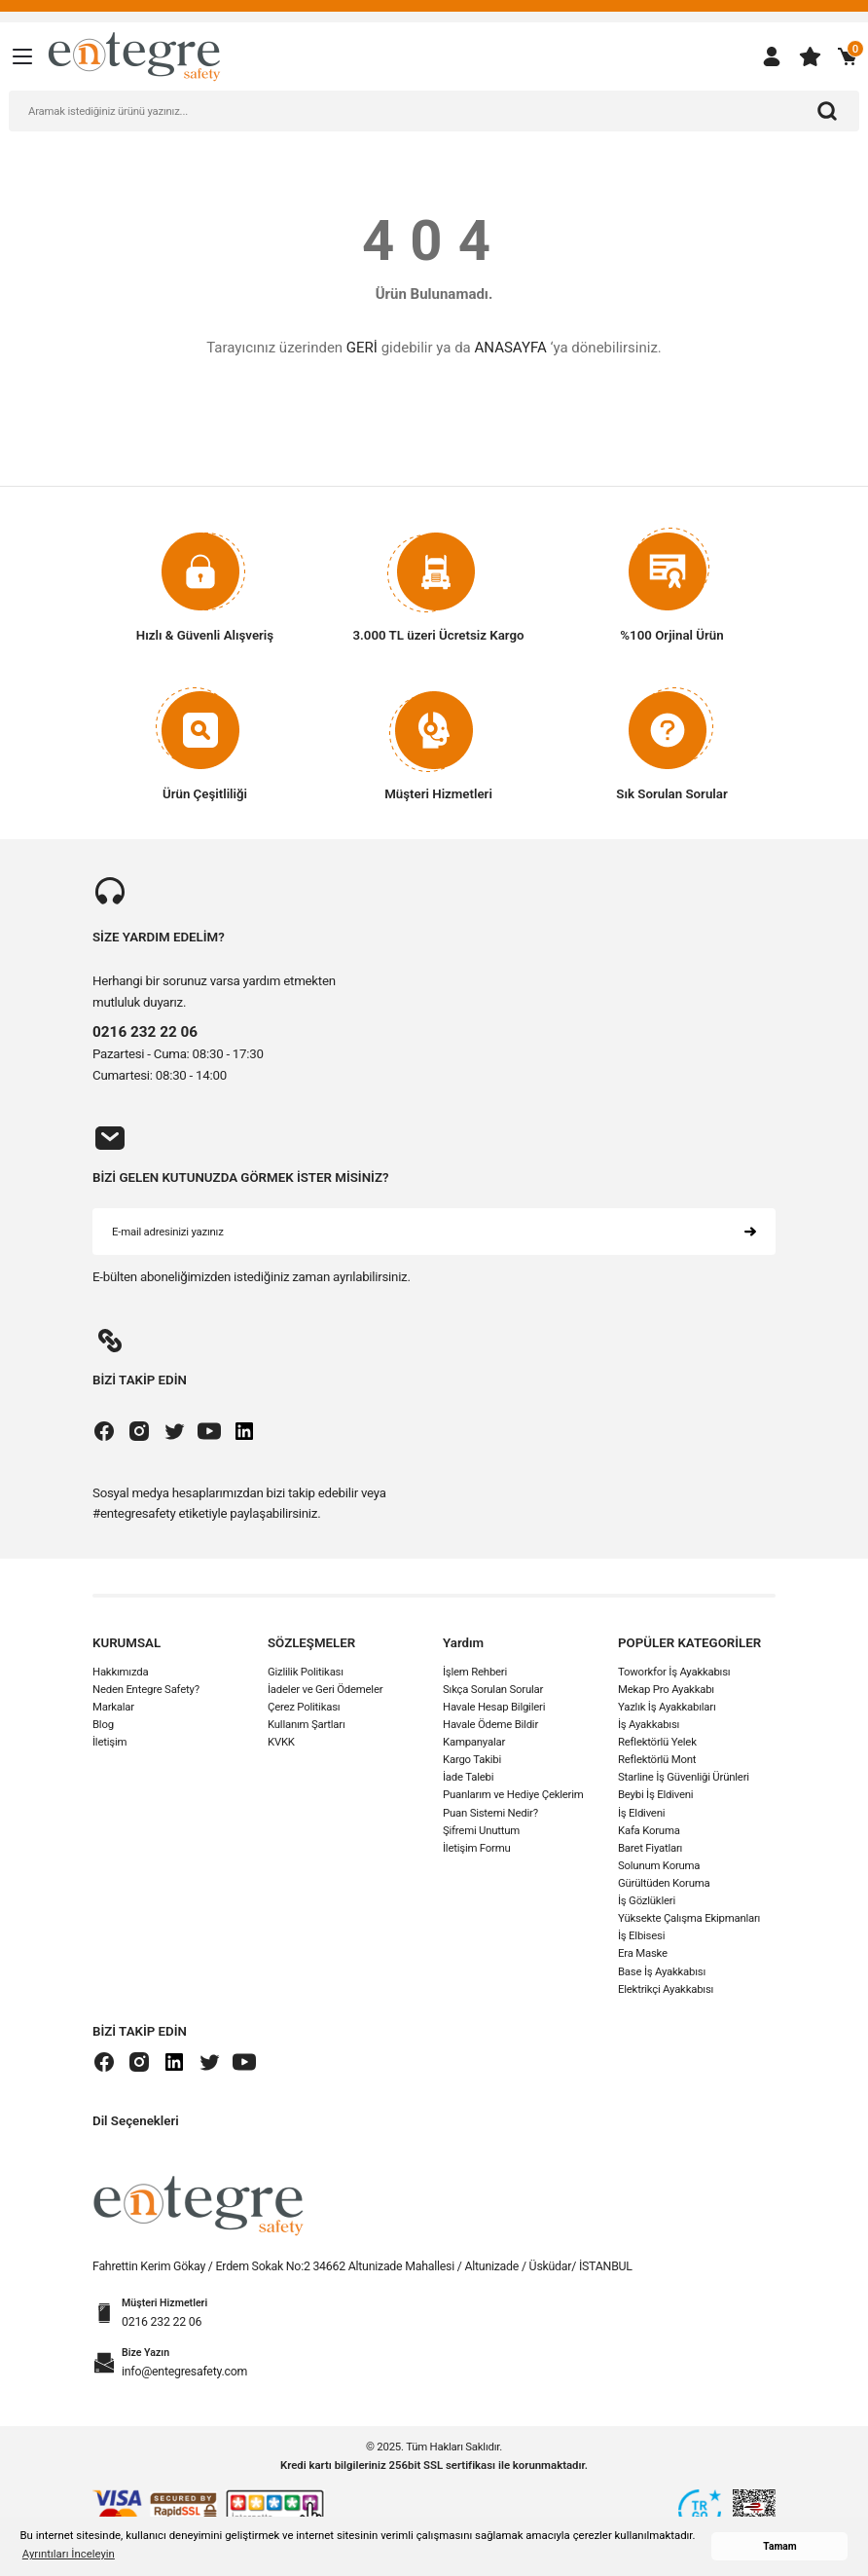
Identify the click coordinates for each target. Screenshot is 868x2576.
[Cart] (847, 56)
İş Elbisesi (641, 1936)
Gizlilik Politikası (306, 1671)
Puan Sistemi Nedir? (490, 1813)
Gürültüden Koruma (663, 1884)
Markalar (113, 1707)
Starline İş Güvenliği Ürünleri (683, 1778)
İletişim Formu (476, 1848)
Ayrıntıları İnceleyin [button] (68, 2553)
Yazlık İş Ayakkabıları (667, 1707)
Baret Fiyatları (650, 1848)
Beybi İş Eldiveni (655, 1795)
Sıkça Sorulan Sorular (493, 1689)
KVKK (281, 1742)
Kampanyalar (474, 1742)
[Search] (434, 111)
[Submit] (750, 1232)
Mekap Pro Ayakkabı (666, 1689)
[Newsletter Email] (434, 1232)
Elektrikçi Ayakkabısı (665, 1989)
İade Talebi (468, 1778)
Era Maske (643, 1954)
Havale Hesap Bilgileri (494, 1707)
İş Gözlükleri (646, 1901)
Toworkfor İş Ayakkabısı (674, 1671)
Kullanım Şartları (306, 1725)
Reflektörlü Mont (657, 1760)
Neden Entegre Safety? (145, 1689)
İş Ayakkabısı (648, 1725)
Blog (103, 1725)
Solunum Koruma (659, 1866)
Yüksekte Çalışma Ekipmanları (689, 1919)
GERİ (362, 347)
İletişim (109, 1742)
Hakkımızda (120, 1671)
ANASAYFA (511, 347)
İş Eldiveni (641, 1813)
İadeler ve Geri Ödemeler (325, 1689)
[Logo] (134, 55)
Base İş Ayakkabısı (661, 1971)
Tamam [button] (779, 2546)
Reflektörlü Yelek (657, 1742)
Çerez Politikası (304, 1707)
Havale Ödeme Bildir (490, 1725)
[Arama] (827, 111)
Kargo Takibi (472, 1760)
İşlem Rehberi (475, 1671)
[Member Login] (771, 56)
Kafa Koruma (649, 1830)
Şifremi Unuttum (481, 1830)
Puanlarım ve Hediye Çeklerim (513, 1795)
